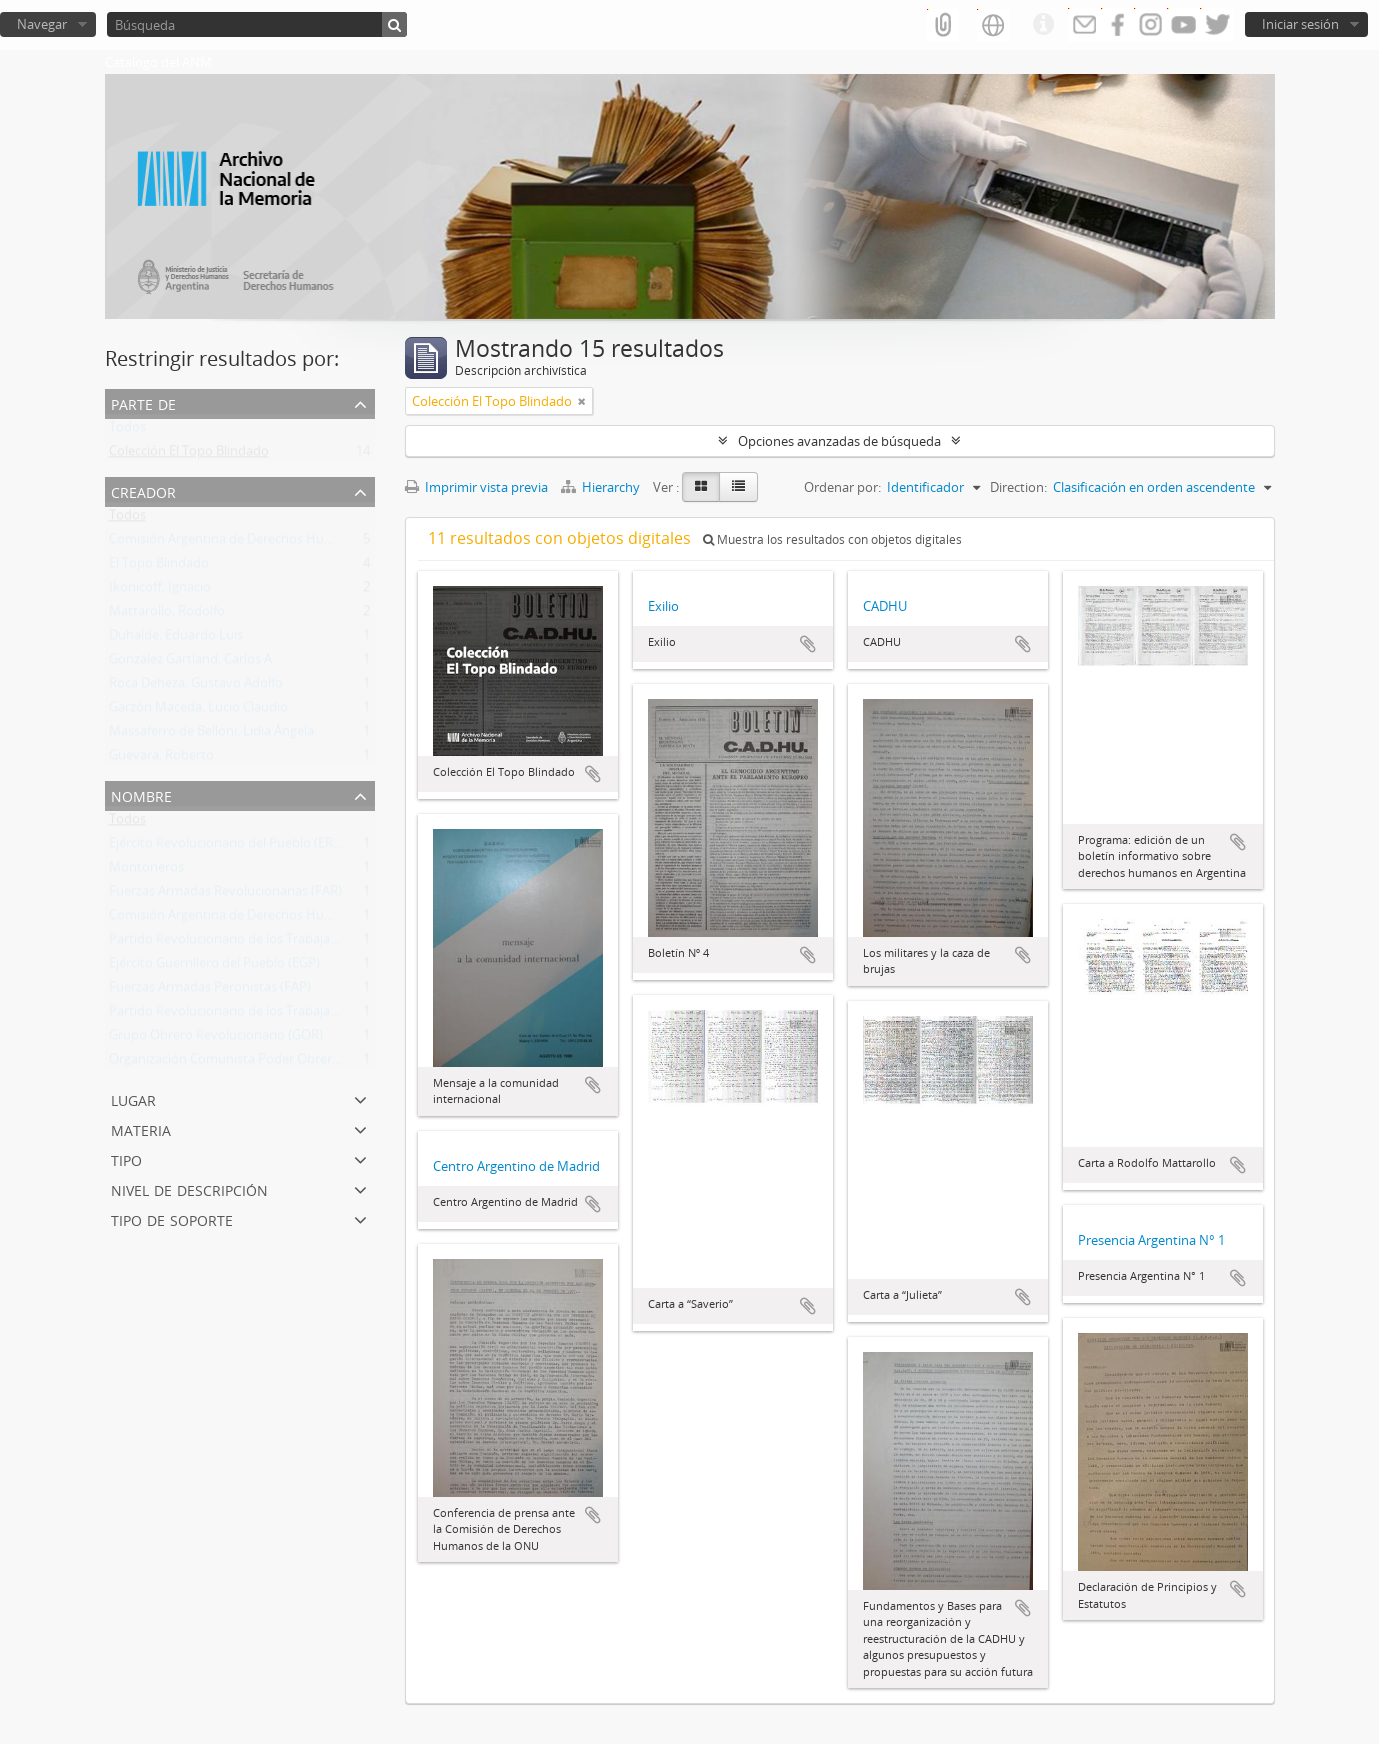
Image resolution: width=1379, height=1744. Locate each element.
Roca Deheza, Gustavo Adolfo (196, 687)
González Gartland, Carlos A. (192, 663)
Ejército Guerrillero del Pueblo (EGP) (214, 967)
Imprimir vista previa (476, 487)
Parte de (143, 402)
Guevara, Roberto (161, 759)
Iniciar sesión (1300, 24)
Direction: (1018, 487)
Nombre (141, 794)
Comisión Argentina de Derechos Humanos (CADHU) (264, 543)
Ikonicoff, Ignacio (160, 591)
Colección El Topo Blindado (189, 455)
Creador (143, 490)
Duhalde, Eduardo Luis (176, 639)
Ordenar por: (842, 487)
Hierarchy (602, 487)
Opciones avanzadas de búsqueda (839, 441)
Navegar (42, 24)
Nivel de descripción (189, 1188)
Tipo (126, 1158)
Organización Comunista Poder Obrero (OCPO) (248, 1063)
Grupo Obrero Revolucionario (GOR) (216, 1039)
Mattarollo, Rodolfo (167, 615)
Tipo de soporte (172, 1218)
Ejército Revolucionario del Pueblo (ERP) (227, 847)
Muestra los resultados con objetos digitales (832, 539)
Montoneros (146, 871)
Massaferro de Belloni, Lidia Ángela (211, 735)
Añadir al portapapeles (593, 774)
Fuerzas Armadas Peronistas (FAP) (210, 991)
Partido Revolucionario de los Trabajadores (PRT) (253, 943)
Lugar (133, 1098)
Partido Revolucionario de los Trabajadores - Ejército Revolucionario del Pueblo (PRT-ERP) (373, 1015)
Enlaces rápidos (1043, 25)
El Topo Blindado (159, 567)
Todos (127, 431)
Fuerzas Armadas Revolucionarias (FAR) (225, 895)
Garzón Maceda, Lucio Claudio (198, 711)
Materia (141, 1128)
